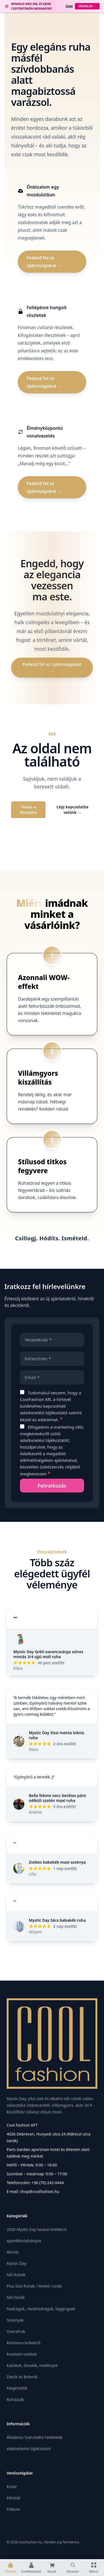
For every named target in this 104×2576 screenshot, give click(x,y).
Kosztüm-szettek (22, 2354)
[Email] (52, 1377)
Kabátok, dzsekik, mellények (32, 2365)
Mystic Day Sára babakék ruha (57, 1920)
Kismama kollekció (23, 2342)
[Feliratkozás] (52, 1486)
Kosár (12, 2486)
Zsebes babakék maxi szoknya (57, 1862)
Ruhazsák (15, 2399)
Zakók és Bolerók (22, 2376)
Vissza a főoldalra (28, 809)
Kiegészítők (17, 2388)
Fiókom (13, 2509)
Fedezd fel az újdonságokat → (44, 262)
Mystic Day (16, 2263)
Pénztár (14, 2498)
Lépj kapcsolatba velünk (72, 809)
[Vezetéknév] (52, 1340)
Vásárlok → (87, 6)
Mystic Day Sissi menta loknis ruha (56, 1735)
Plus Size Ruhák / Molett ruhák (34, 2286)
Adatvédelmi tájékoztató (29, 2448)
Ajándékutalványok (24, 2240)
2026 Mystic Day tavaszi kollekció (37, 2229)
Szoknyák (15, 2320)
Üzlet (69, 6)
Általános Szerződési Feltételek (35, 2437)
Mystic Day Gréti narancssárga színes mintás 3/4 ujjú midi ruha (48, 1654)
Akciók (13, 2252)
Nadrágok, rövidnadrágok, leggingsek (41, 2308)
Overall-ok (16, 2331)
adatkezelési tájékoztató (43, 1412)
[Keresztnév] (52, 1359)
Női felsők (16, 2297)
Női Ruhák (16, 2274)
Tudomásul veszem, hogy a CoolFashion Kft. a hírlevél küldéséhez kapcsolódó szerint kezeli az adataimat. (51, 1406)
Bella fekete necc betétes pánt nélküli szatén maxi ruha (57, 1798)
